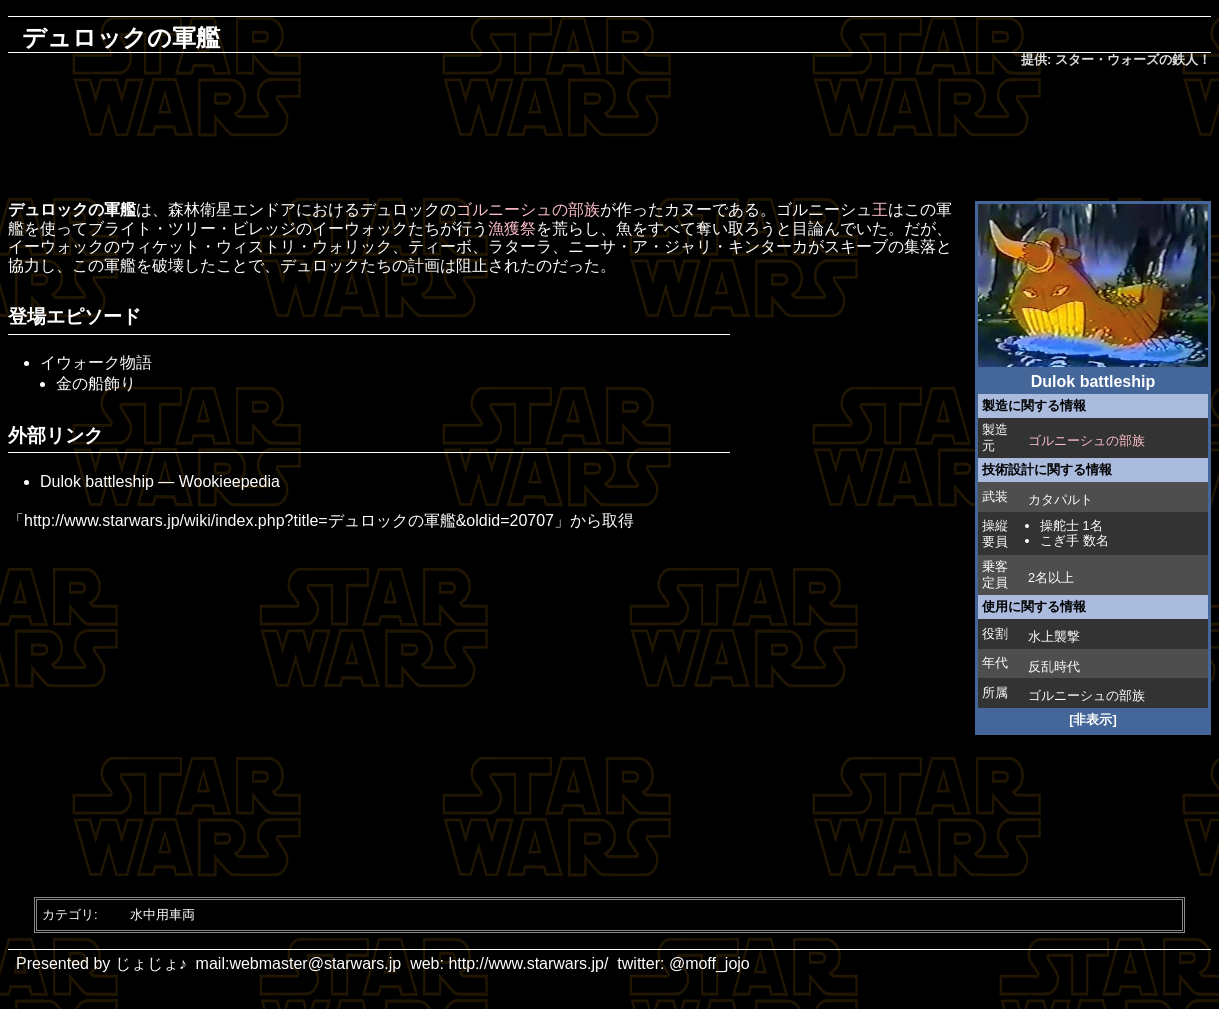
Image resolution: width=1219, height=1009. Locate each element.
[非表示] (1093, 719)
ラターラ (520, 246)
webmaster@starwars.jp (315, 963)
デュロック (400, 209)
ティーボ (440, 246)
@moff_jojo (709, 963)
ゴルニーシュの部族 (1086, 440)
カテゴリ (68, 914)
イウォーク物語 (96, 362)
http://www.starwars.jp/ (528, 963)
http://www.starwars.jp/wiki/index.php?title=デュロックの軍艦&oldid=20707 (289, 520)
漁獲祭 (512, 228)
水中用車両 (162, 914)
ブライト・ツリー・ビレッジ (192, 228)
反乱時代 (1054, 666)
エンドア (264, 209)
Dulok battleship (97, 481)
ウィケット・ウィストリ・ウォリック (256, 246)
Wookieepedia (229, 481)
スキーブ (856, 246)
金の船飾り (96, 383)
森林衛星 (200, 209)
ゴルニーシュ (1067, 695)
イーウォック (360, 228)
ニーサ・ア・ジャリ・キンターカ (688, 246)
